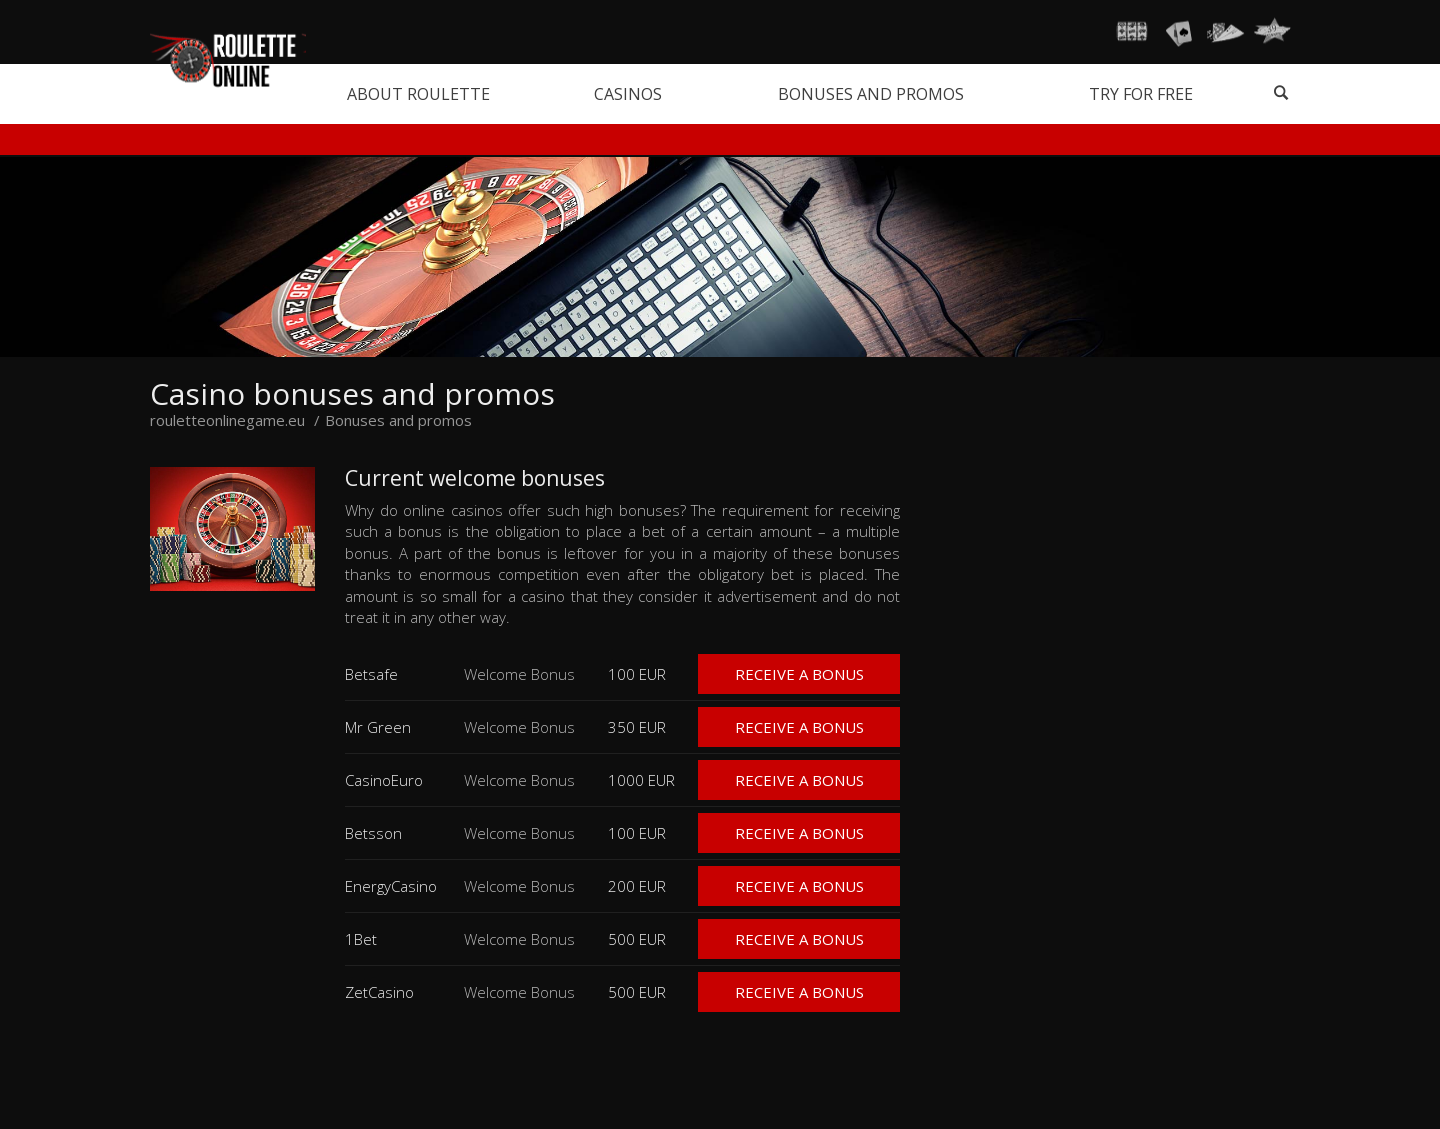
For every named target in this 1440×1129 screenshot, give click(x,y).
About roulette (418, 94)
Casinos (628, 94)
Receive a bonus (799, 674)
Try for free (1141, 94)
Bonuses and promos (871, 94)
